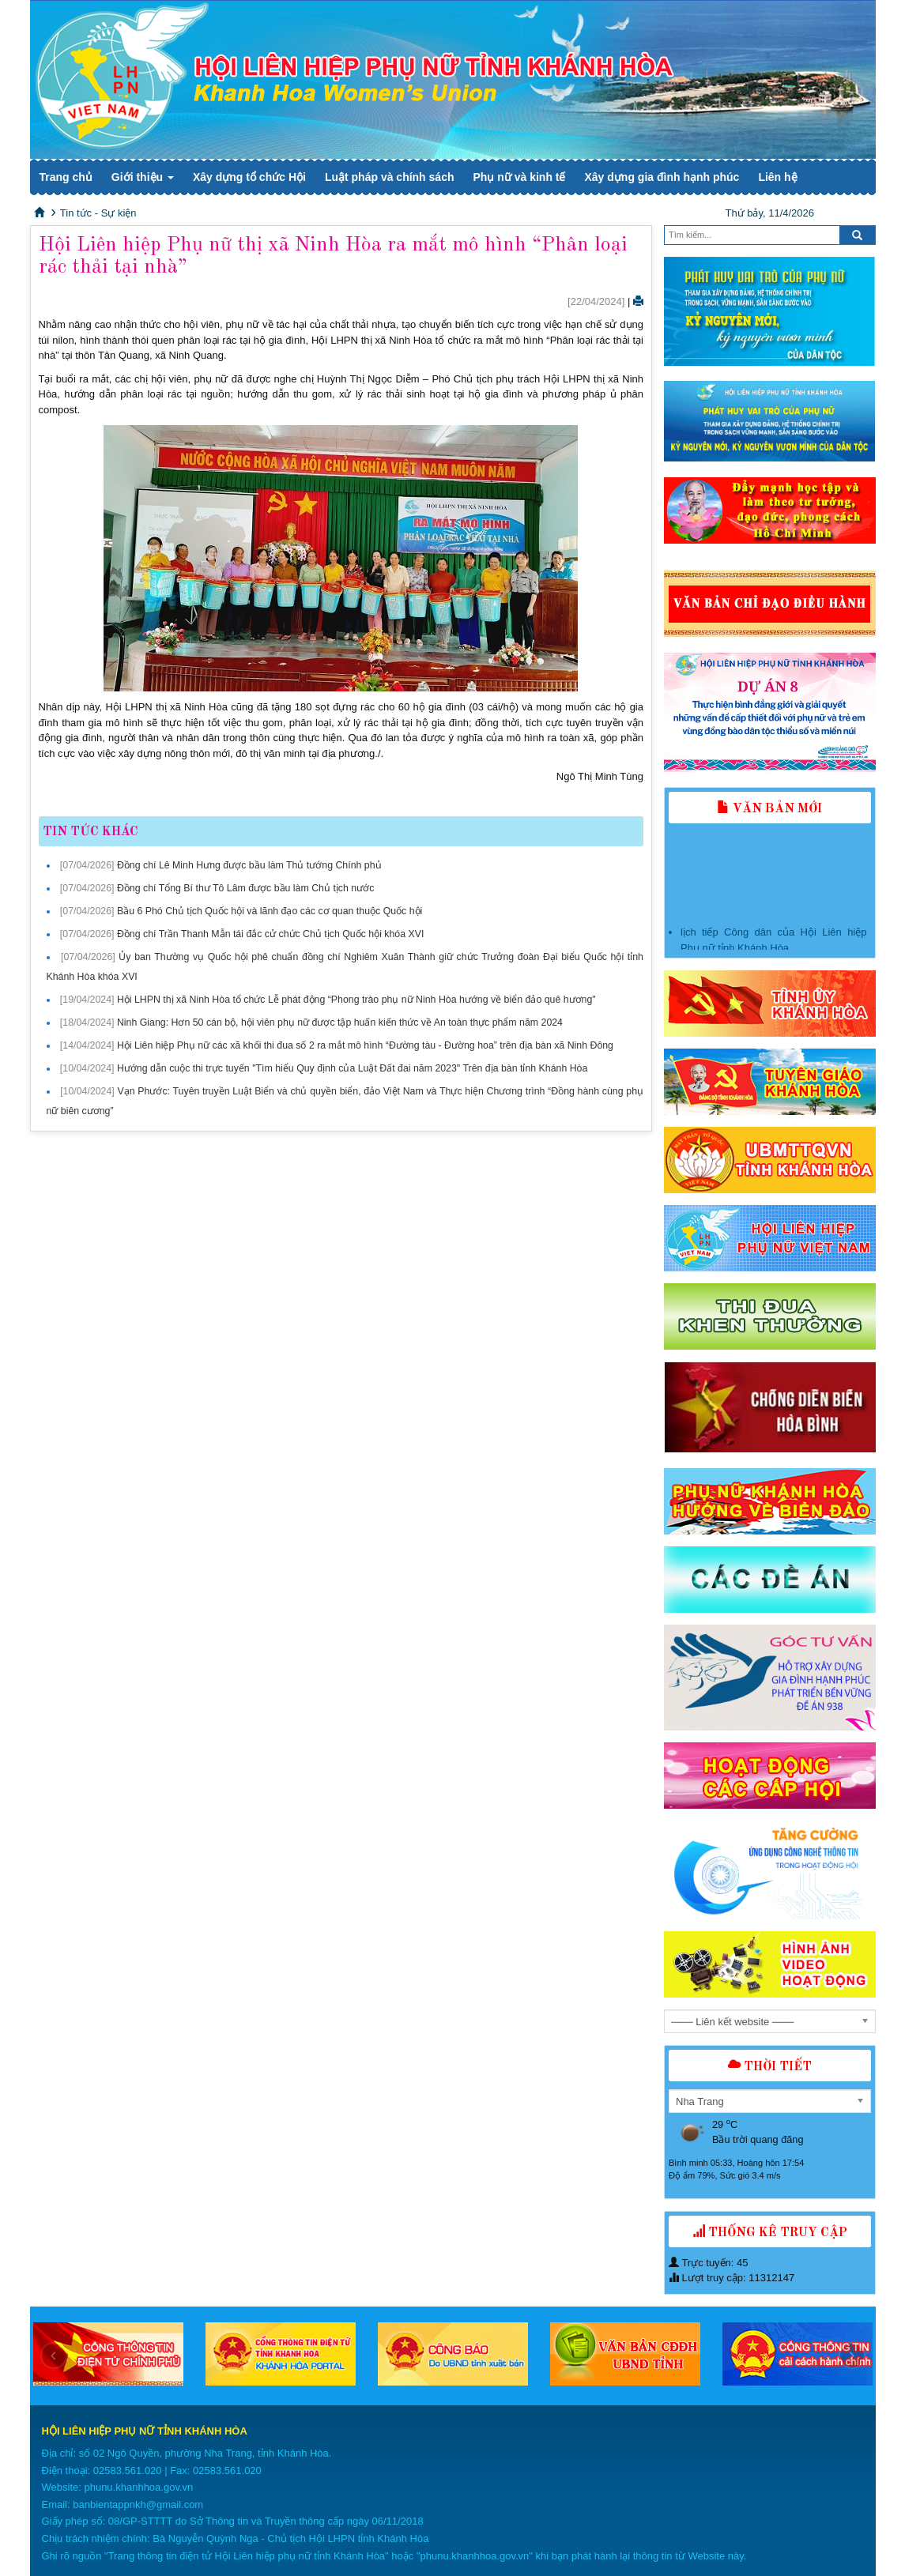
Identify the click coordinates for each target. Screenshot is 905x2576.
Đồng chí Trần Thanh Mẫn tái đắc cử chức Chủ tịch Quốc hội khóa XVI (270, 934)
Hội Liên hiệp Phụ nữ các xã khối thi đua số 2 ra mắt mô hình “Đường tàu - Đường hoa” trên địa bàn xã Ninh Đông (365, 1045)
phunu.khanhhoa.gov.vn (138, 2487)
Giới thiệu (142, 177)
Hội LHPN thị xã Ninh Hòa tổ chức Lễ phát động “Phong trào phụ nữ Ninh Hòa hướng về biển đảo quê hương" (356, 999)
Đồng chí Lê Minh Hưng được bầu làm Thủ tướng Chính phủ (249, 865)
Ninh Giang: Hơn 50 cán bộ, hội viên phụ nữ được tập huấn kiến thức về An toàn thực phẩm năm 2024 (340, 1022)
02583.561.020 (127, 2470)
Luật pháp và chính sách (389, 177)
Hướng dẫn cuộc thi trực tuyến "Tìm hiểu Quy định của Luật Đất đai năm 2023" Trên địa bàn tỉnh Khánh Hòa (352, 1068)
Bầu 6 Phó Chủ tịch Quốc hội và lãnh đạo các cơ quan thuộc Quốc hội (269, 911)
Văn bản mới (769, 809)
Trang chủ (66, 177)
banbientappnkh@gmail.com (138, 2504)
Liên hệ (777, 177)
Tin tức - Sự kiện (98, 213)
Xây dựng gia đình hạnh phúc (662, 177)
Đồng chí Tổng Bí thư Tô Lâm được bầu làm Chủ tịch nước (245, 888)
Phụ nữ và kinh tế (519, 177)
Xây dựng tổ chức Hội (249, 177)
